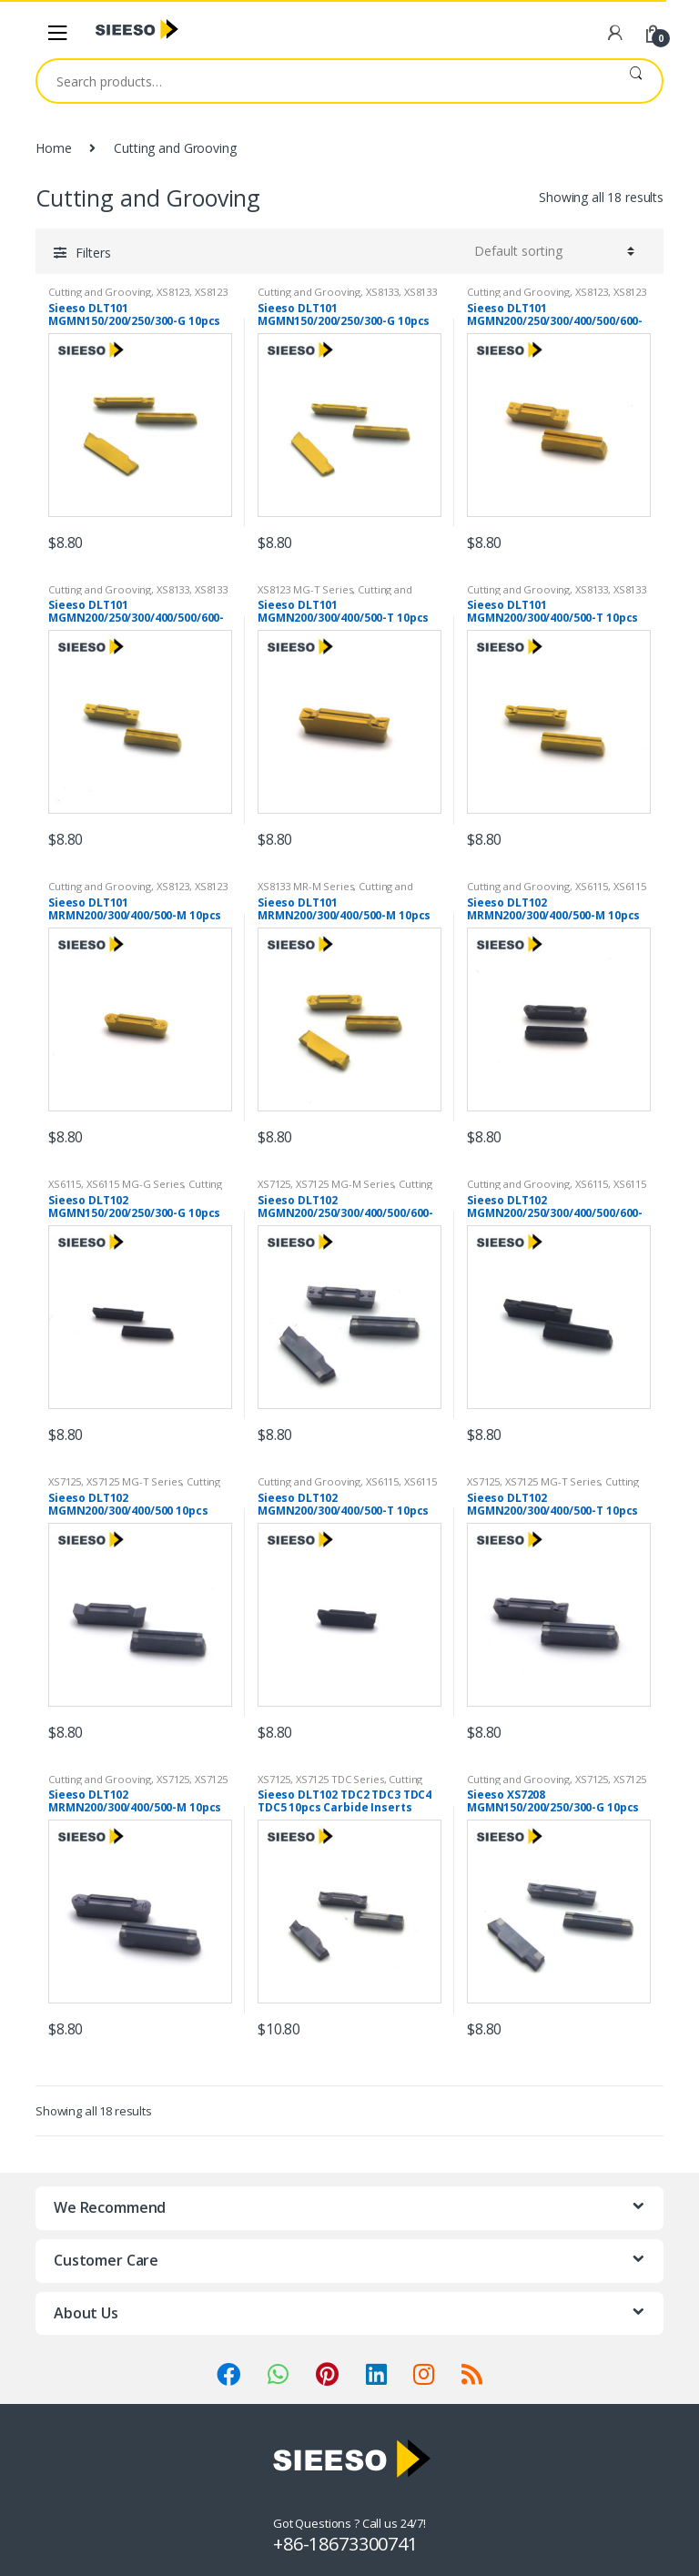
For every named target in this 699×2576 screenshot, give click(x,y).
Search (636, 81)
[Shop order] (551, 251)
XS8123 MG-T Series (305, 589)
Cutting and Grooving (99, 292)
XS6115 (591, 886)
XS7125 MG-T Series (133, 1481)
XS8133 (382, 292)
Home (53, 148)
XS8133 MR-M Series (305, 886)
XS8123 (173, 292)
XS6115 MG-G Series (134, 1184)
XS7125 (274, 1184)
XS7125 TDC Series (340, 1779)
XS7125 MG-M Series (344, 1184)
